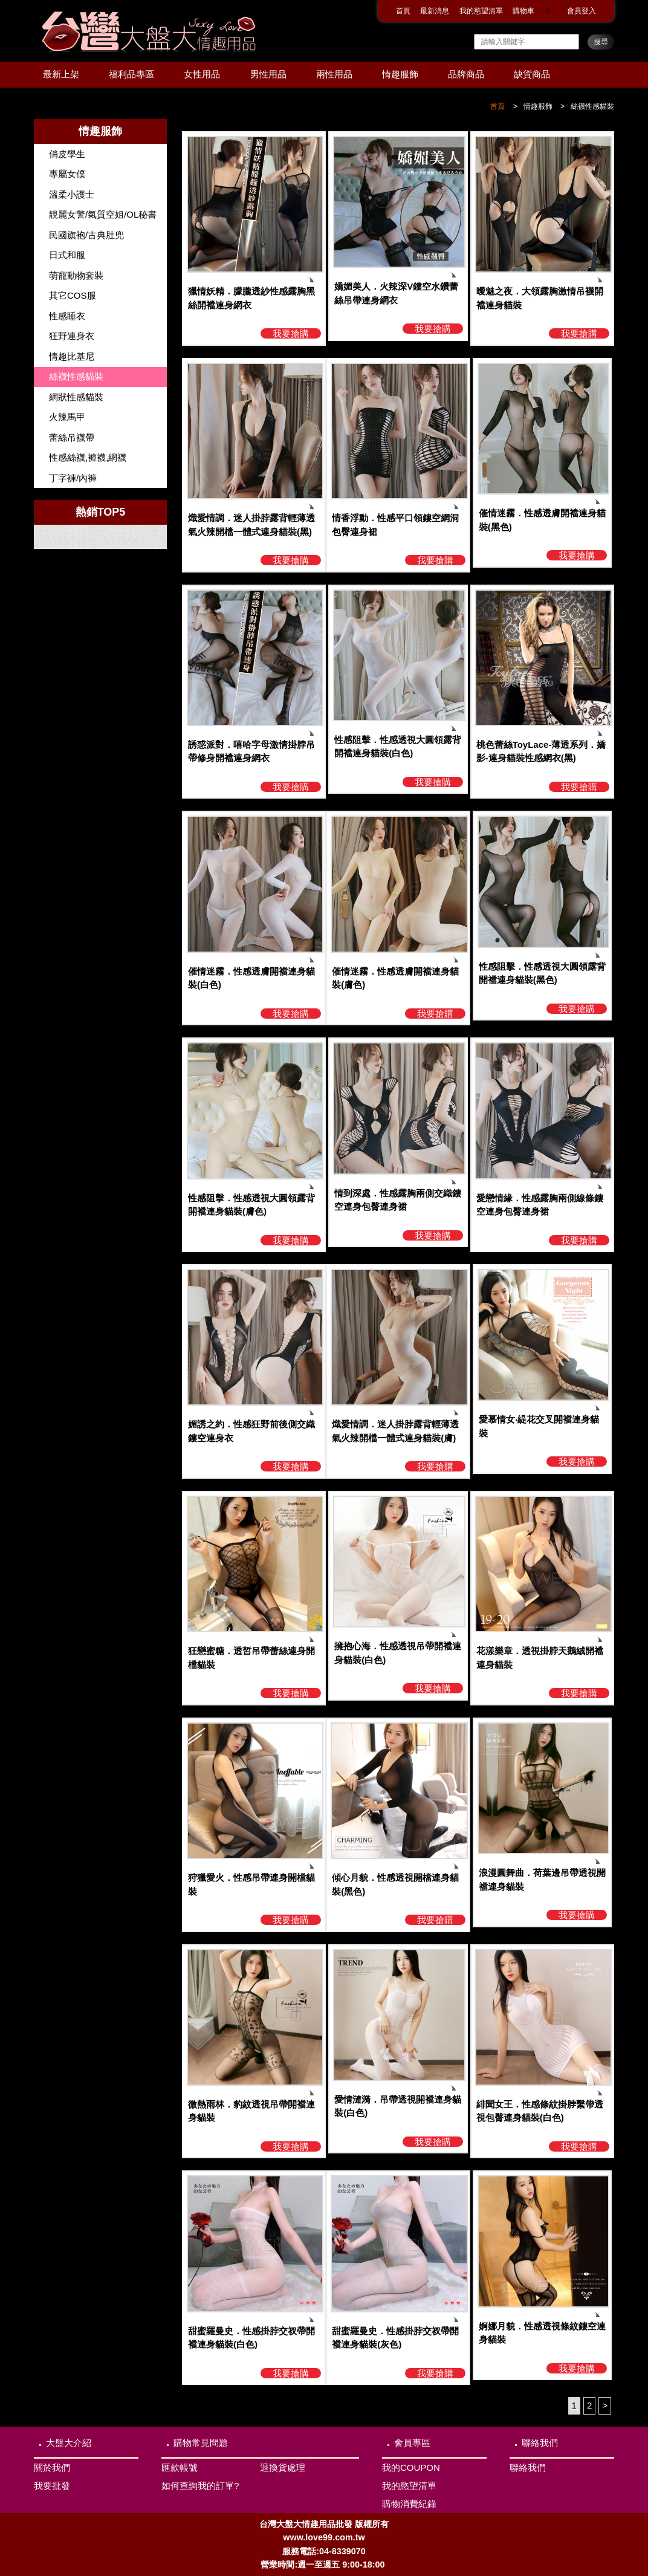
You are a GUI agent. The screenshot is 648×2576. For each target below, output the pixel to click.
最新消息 (434, 11)
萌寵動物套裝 (76, 275)
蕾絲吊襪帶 (71, 437)
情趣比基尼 (71, 356)
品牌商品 (466, 74)
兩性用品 (334, 74)
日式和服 (67, 255)
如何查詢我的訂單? (200, 2485)
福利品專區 (131, 74)
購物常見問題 (200, 2443)
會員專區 (412, 2443)
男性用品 (268, 74)
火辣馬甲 (67, 417)
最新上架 (61, 74)
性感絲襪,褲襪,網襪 (87, 457)
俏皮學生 (67, 154)
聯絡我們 (540, 2443)
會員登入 (581, 11)
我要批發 (52, 2485)
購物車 (535, 11)
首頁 (403, 11)
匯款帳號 (179, 2467)
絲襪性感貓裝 (592, 106)
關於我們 (52, 2467)
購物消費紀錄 (409, 2504)
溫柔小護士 (71, 194)
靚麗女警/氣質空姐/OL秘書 (103, 214)
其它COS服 (72, 295)
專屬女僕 (67, 174)
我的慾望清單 (481, 11)
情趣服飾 (400, 74)
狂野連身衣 (71, 336)
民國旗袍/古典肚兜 (86, 235)
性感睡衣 (67, 316)
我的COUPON (411, 2467)
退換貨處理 (282, 2467)
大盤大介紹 (68, 2443)
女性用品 (202, 74)
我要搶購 (291, 333)
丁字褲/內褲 (73, 478)
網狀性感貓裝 (76, 397)
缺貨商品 (532, 74)
